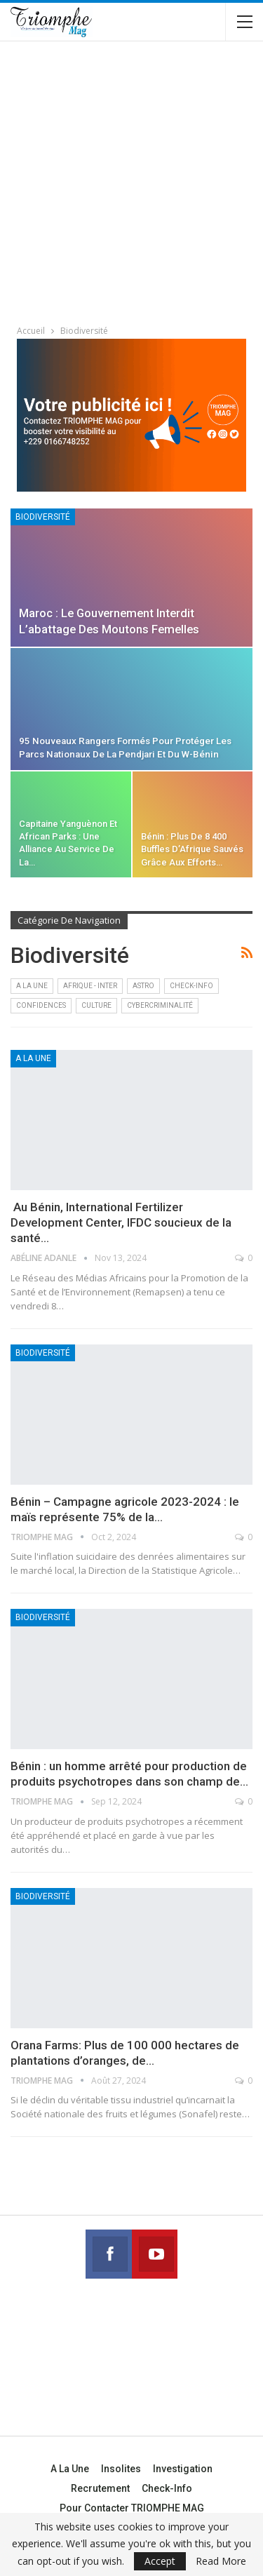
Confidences (41, 1005)
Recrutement (100, 2488)
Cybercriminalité (160, 1005)
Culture (96, 1005)
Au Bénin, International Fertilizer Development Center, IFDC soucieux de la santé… (121, 1222)
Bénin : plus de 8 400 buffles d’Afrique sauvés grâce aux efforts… (192, 849)
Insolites (121, 2468)
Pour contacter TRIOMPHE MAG (132, 2508)
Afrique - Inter (90, 986)
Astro (143, 986)
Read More (221, 2561)
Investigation (183, 2468)
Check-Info (191, 986)
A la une (32, 986)
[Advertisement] (131, 184)
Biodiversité (42, 517)
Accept (159, 2561)
